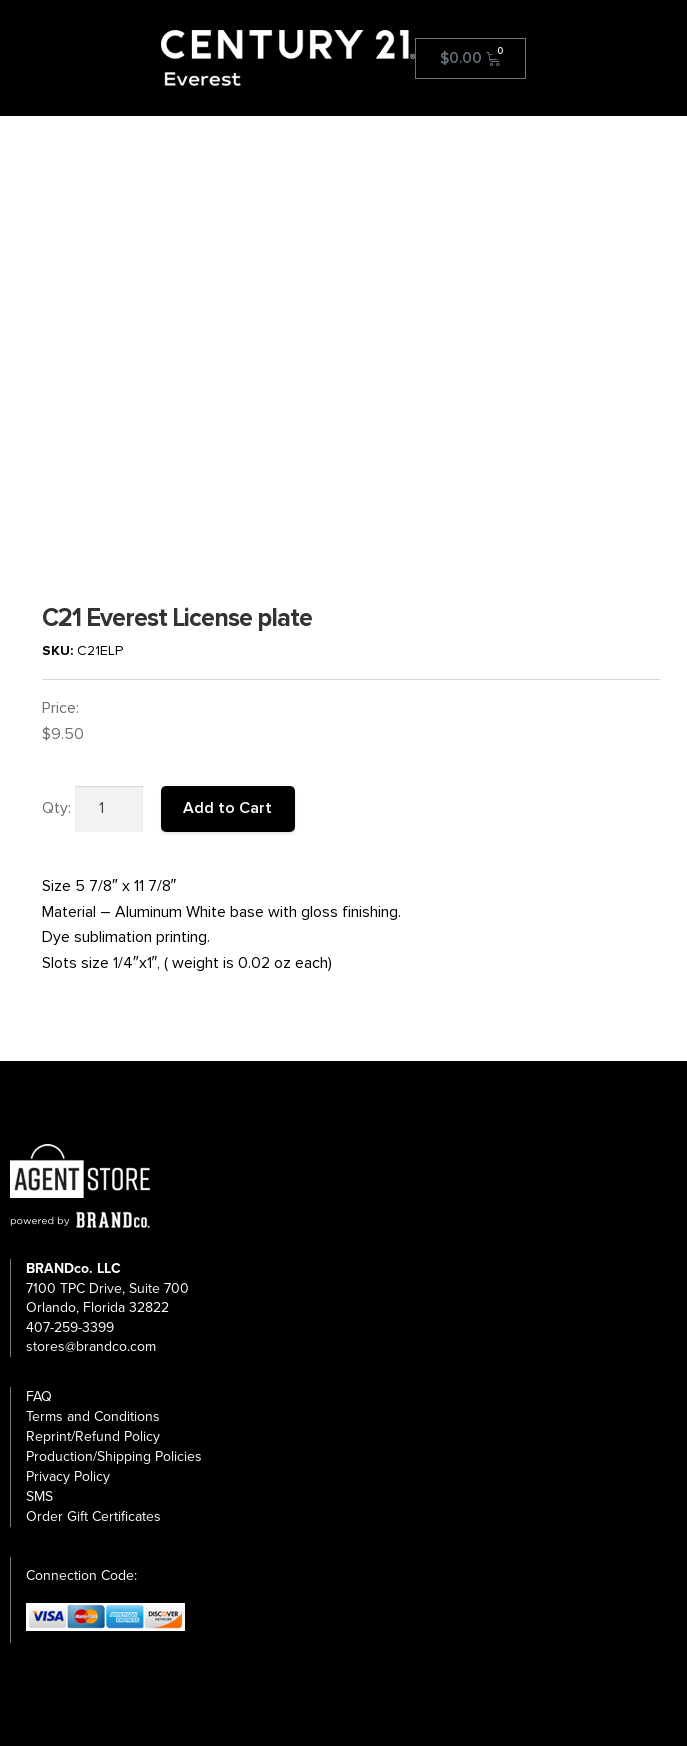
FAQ (39, 1396)
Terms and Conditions (93, 1416)
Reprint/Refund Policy (93, 1436)
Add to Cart (227, 808)
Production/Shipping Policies (114, 1456)
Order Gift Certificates (93, 1516)
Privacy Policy (68, 1476)
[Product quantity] (109, 809)
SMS (39, 1496)
